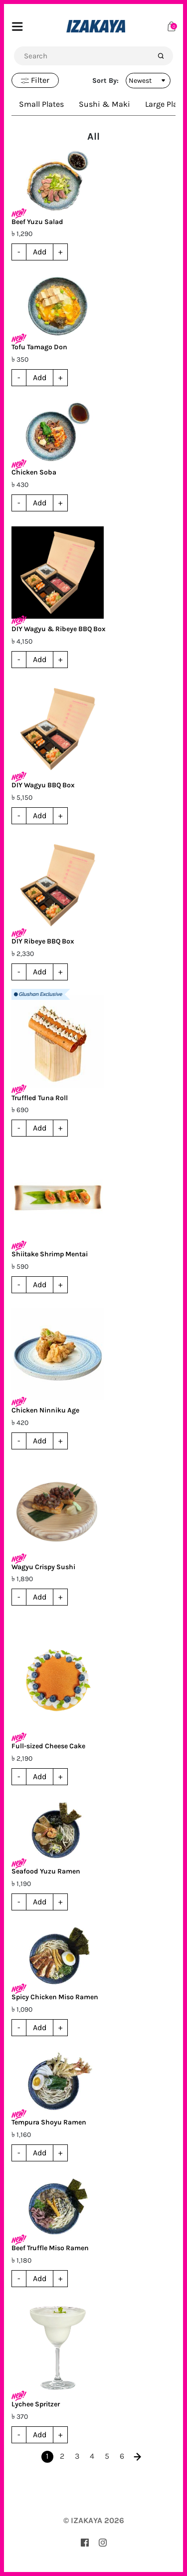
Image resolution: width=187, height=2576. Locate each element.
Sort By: (105, 80)
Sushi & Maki (104, 104)
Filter (35, 80)
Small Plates (41, 104)
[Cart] (172, 25)
